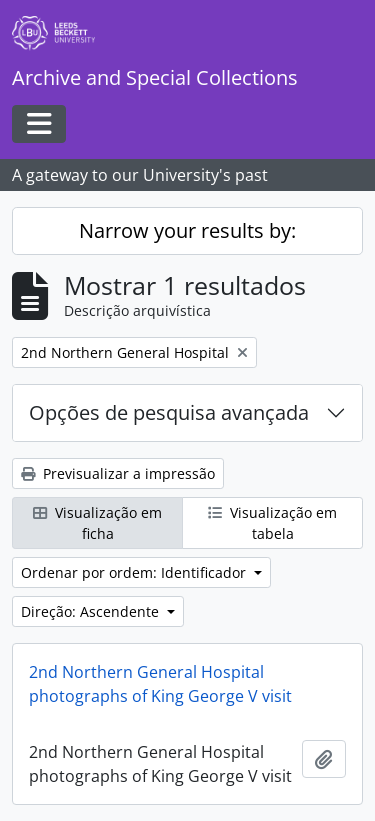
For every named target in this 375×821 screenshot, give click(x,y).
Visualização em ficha (97, 523)
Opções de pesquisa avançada (169, 412)
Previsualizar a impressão (118, 473)
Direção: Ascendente (92, 611)
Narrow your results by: (187, 230)
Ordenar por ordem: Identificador (135, 572)
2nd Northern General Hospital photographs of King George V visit (160, 684)
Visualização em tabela (272, 523)
